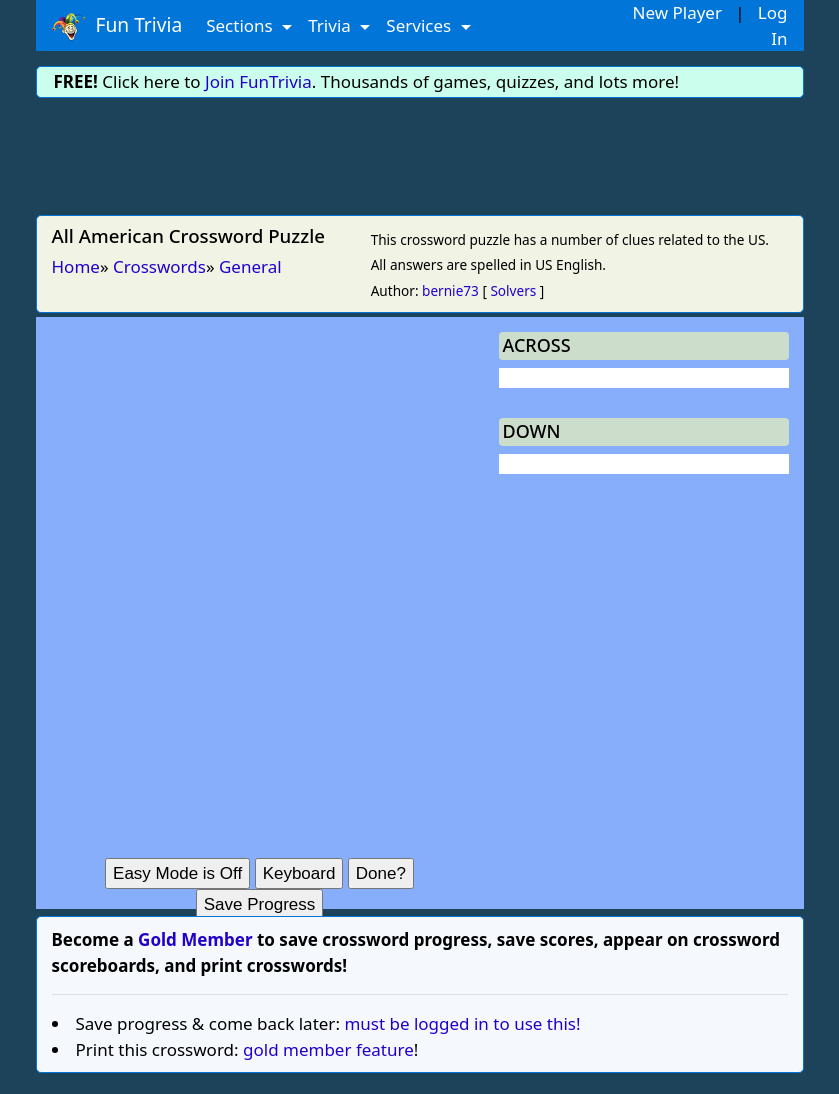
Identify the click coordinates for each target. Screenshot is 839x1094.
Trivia (331, 25)
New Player (677, 12)
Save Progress (260, 904)
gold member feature (328, 1049)
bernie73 (450, 290)
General (250, 266)
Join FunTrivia (258, 81)
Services (420, 25)
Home (76, 266)
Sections (241, 25)
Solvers (513, 290)
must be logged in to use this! (462, 1023)
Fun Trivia (117, 26)
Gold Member (195, 939)
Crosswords (159, 266)
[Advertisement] (420, 153)
